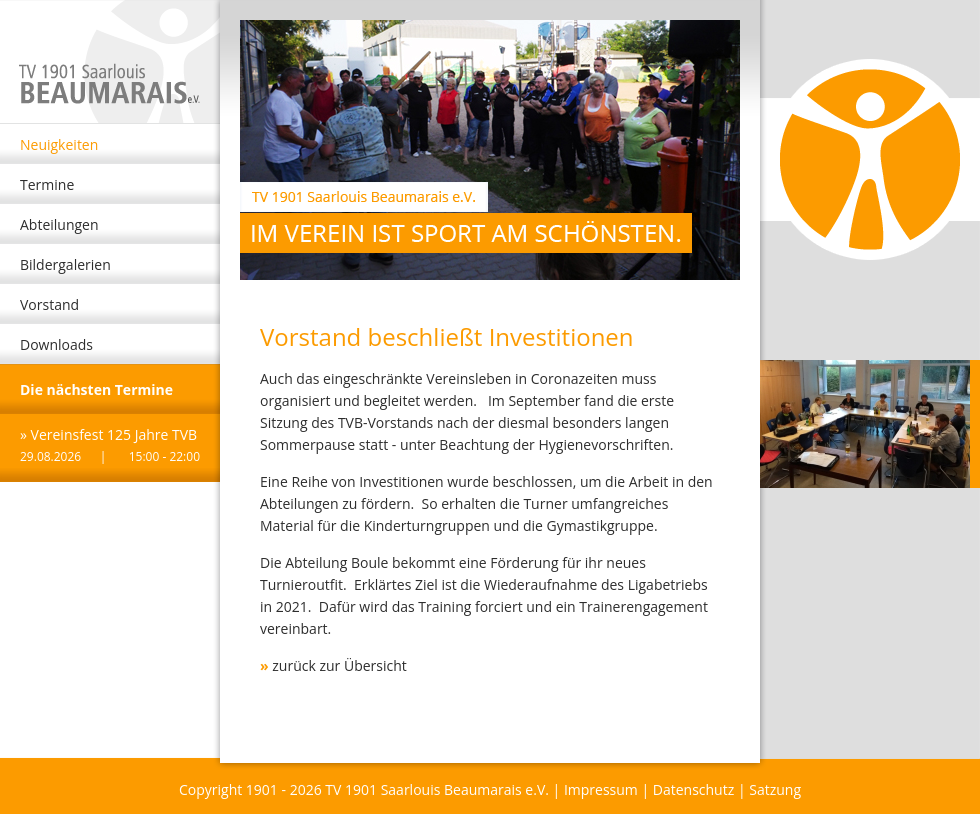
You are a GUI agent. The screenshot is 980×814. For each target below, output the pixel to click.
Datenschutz (693, 789)
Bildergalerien (65, 264)
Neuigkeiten (59, 144)
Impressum (601, 789)
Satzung (775, 789)
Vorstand (49, 304)
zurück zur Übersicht (339, 665)
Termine (47, 184)
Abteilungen (59, 224)
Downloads (56, 344)
